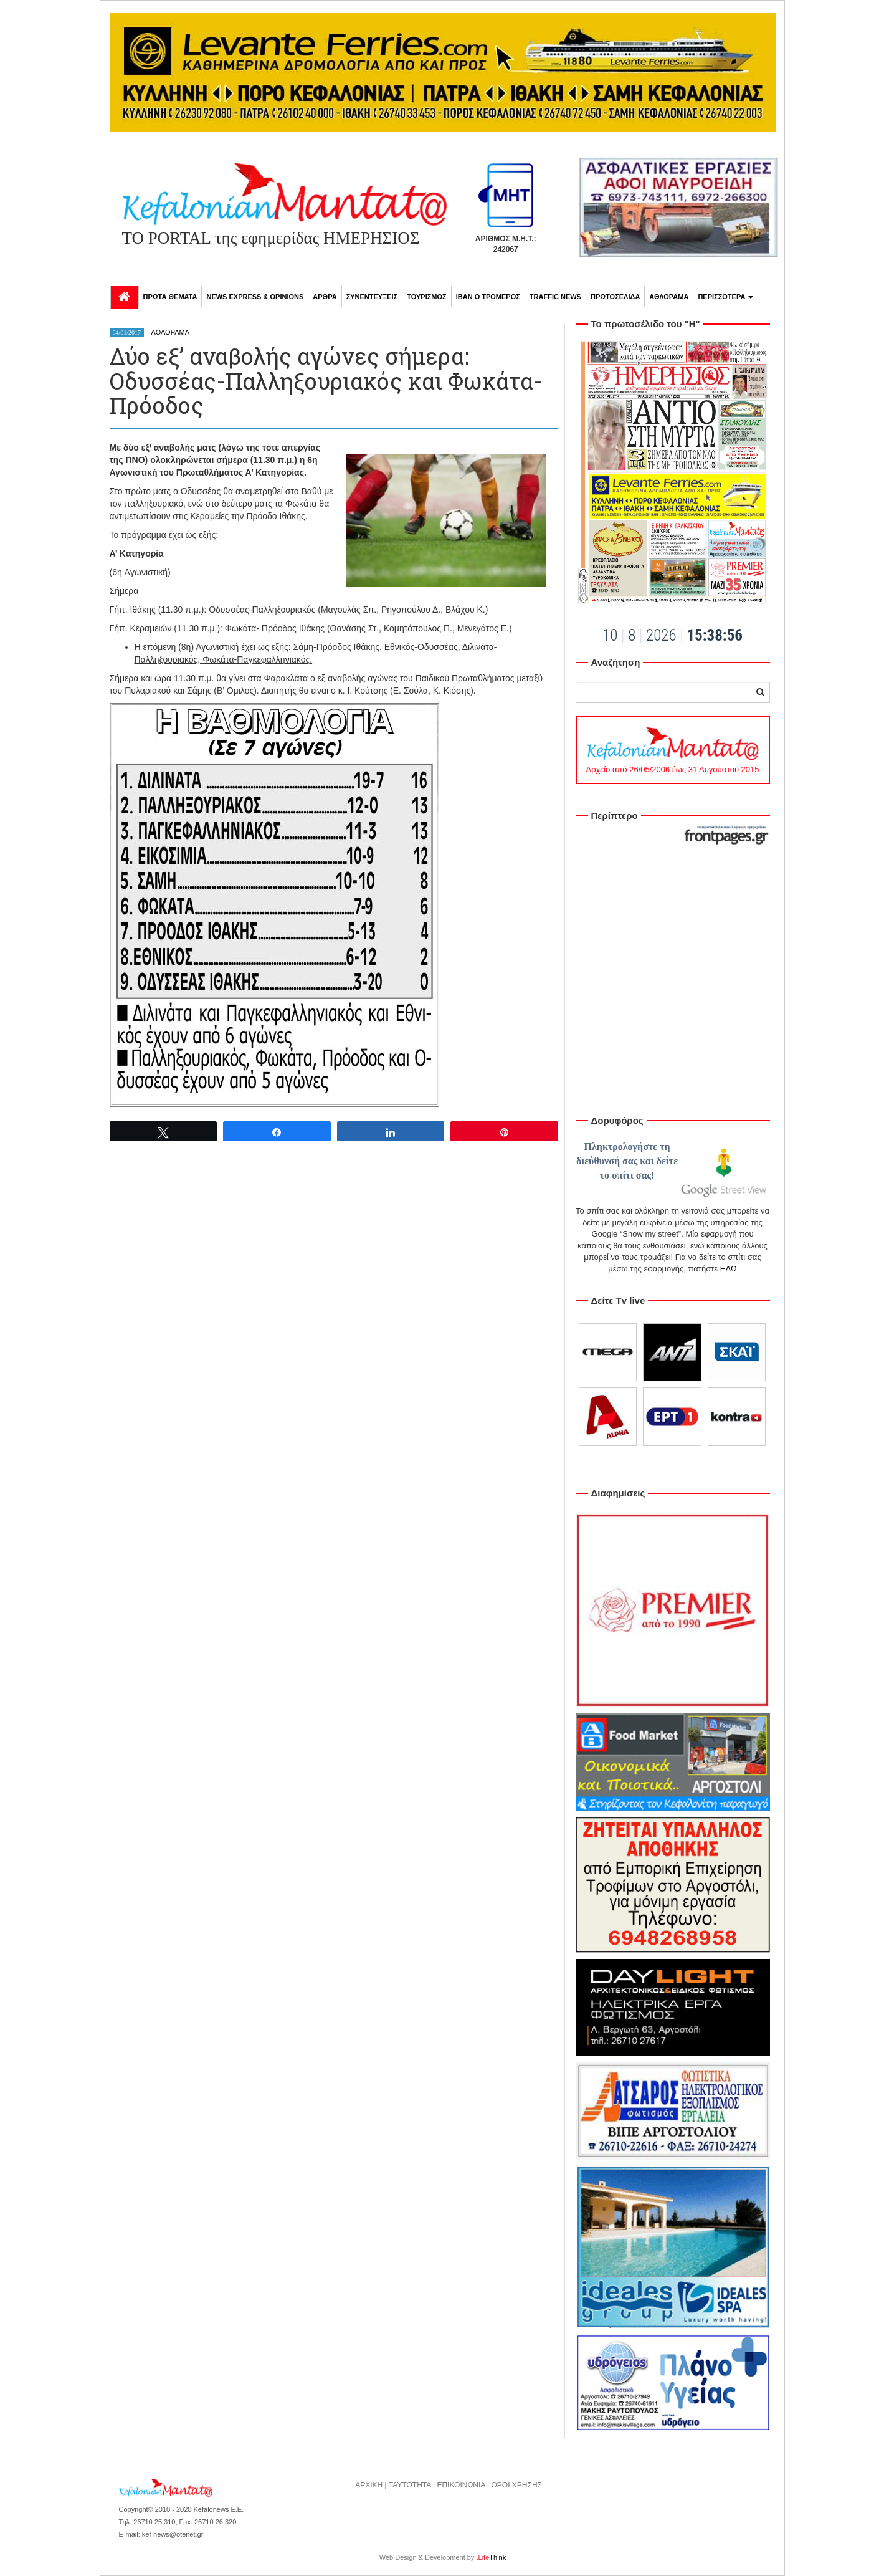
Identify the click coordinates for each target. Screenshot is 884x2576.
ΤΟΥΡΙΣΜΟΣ (426, 296)
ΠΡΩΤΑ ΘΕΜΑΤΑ (170, 296)
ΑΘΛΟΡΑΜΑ (668, 296)
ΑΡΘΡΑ (324, 296)
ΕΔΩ (728, 1268)
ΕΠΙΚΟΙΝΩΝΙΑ (461, 2485)
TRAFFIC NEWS (555, 296)
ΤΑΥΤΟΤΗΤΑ (410, 2485)
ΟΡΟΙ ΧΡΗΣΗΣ (517, 2485)
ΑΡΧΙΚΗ (369, 2485)
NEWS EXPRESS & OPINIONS (254, 296)
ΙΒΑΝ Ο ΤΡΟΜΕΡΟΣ (488, 296)
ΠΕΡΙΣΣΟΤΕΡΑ (725, 296)
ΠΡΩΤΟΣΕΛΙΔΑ (615, 296)
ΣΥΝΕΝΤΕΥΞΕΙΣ (372, 296)
